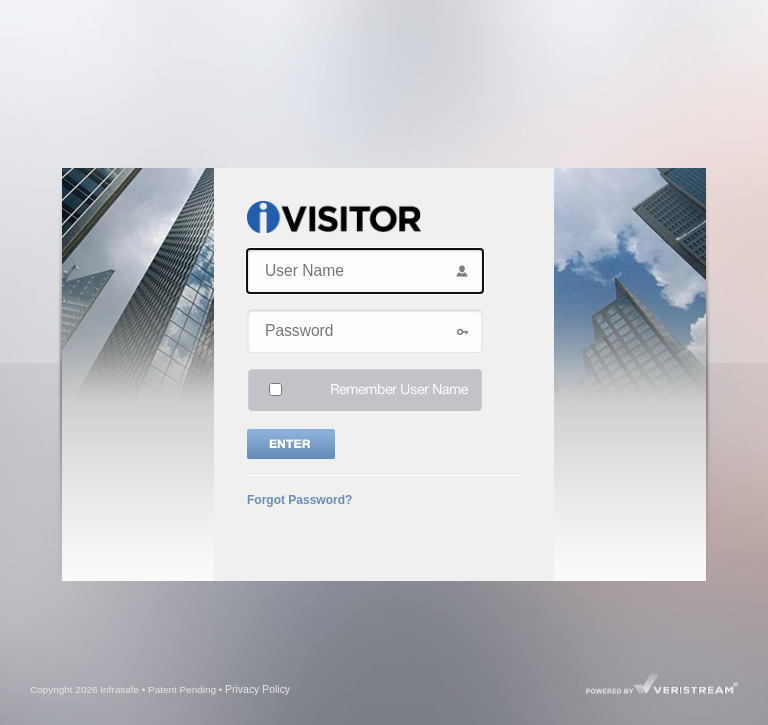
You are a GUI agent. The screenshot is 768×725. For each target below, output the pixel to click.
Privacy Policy (257, 689)
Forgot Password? (299, 500)
